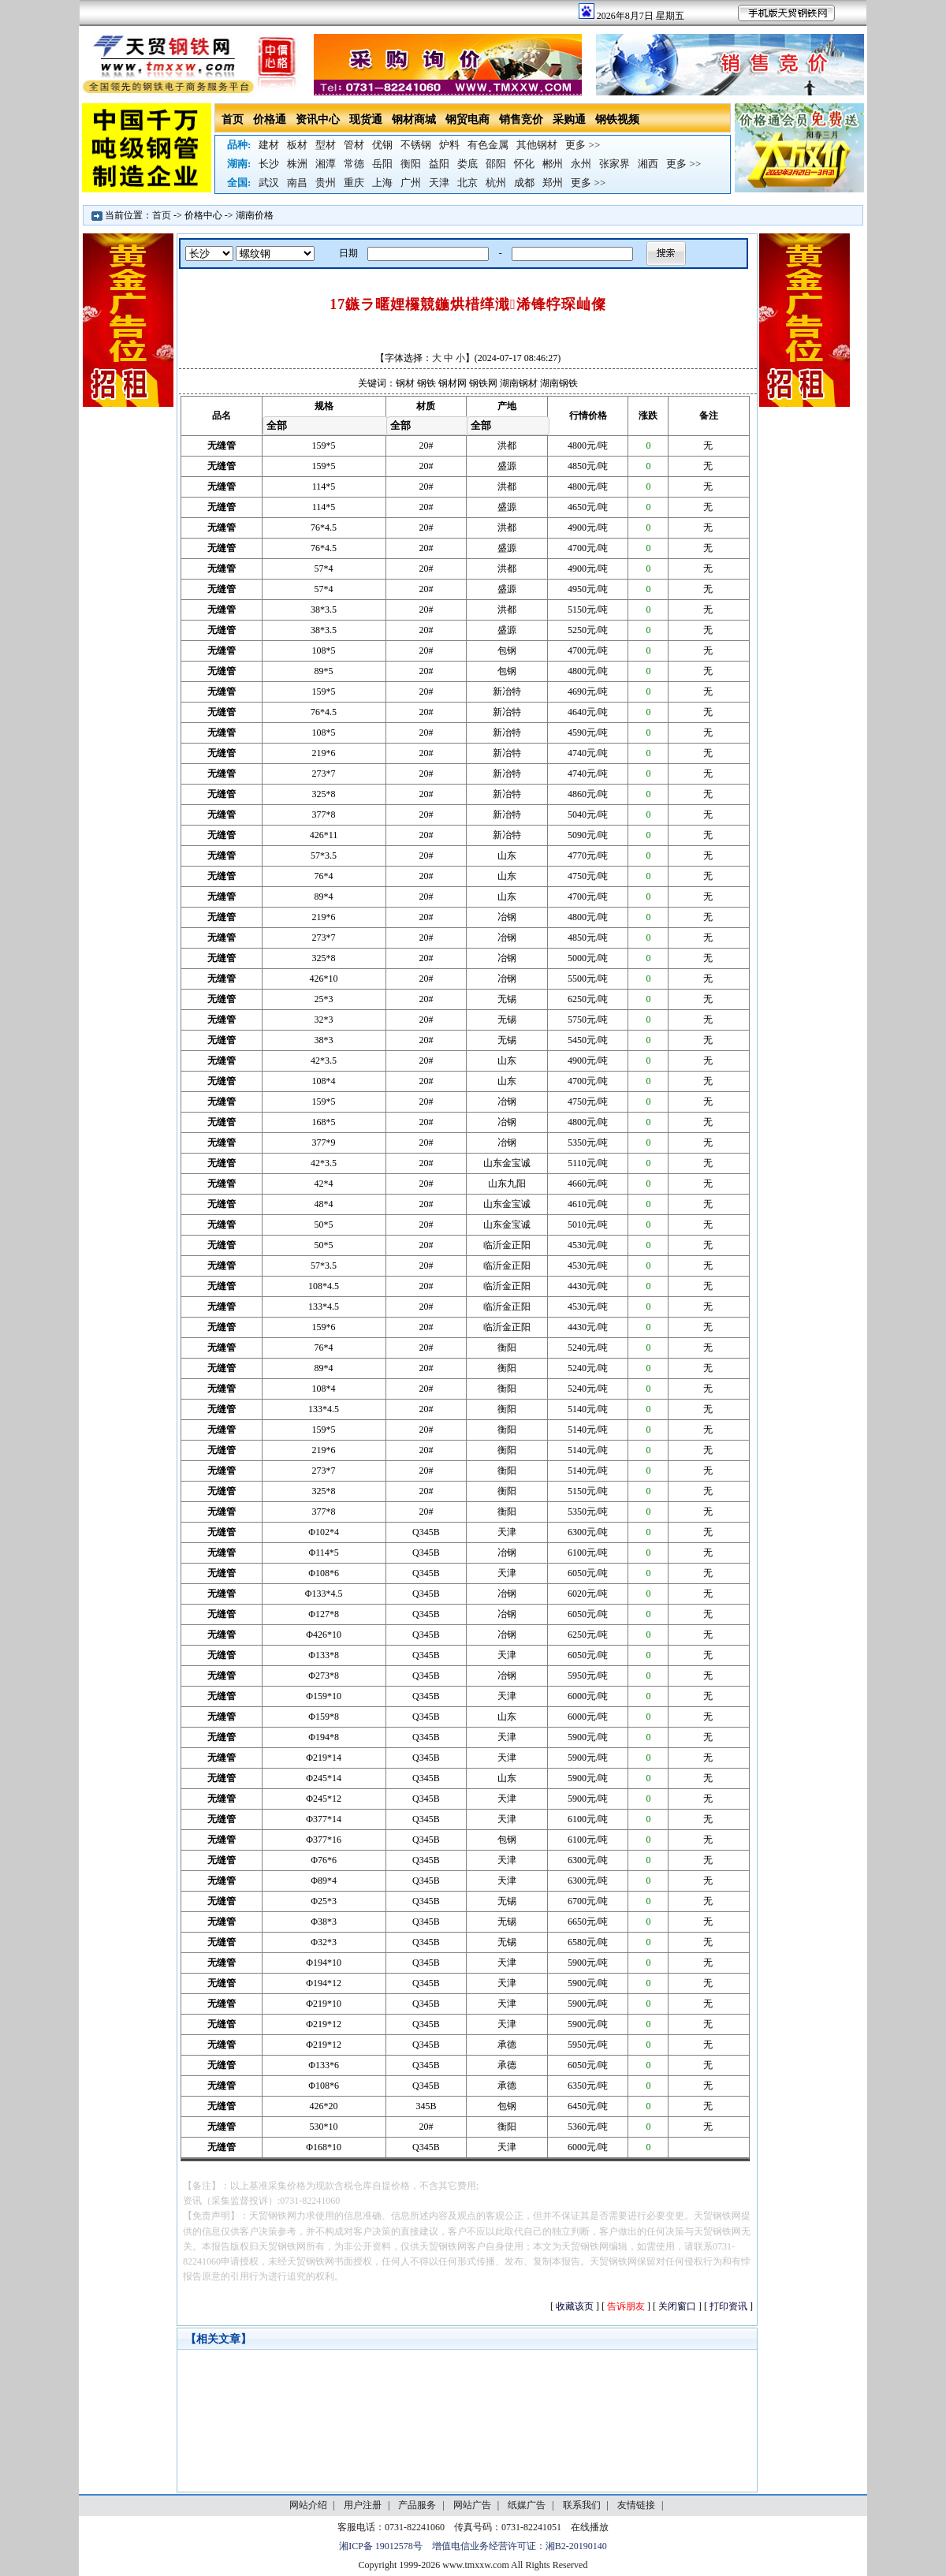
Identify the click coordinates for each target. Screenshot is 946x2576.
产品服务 (417, 2505)
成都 (524, 182)
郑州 (552, 182)
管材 (354, 145)
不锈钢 (415, 145)
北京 (467, 182)
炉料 (449, 145)
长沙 (269, 164)
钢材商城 (414, 119)
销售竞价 (521, 119)
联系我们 (582, 2505)
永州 (581, 164)
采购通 (569, 119)
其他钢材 (536, 145)
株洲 (297, 164)
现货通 (365, 119)
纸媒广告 (527, 2505)
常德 (354, 164)
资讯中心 (318, 119)
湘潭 (325, 164)
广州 (410, 182)
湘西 (648, 164)
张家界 (614, 164)
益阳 (439, 164)
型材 (325, 145)
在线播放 (590, 2527)
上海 (382, 182)
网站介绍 (308, 2505)
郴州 (552, 164)
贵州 (325, 182)
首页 (233, 119)
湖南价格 (255, 215)
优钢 (382, 145)
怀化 (524, 164)
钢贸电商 (467, 119)
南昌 (297, 182)
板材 (297, 145)
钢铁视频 (617, 119)
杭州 (496, 182)
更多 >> (582, 145)
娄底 (467, 164)
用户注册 (363, 2505)
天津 (439, 182)
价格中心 (203, 215)
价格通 (269, 119)
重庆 (354, 182)
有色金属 (487, 145)
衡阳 (410, 164)
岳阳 (382, 164)
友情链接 (636, 2505)
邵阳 (496, 164)
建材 (269, 145)
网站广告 (472, 2505)
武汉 (269, 182)
